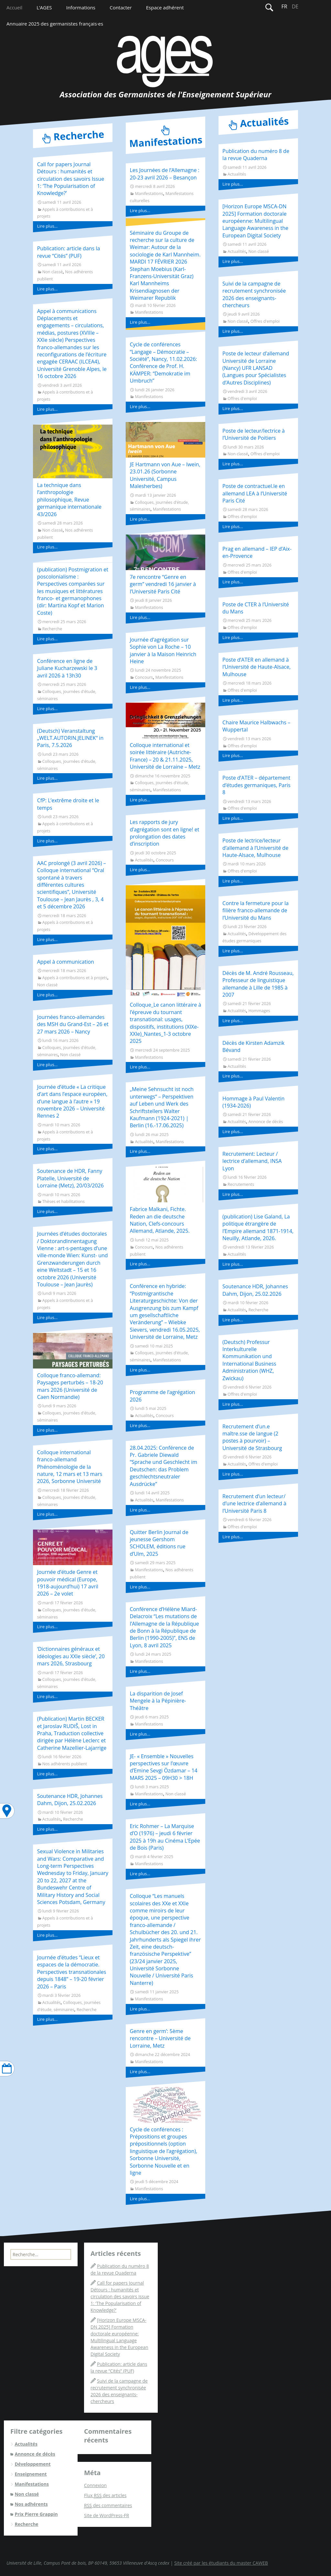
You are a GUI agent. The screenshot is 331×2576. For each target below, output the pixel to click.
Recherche (52, 629)
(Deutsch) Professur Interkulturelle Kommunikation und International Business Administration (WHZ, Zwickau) (249, 1360)
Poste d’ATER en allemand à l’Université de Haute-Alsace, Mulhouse (256, 667)
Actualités (51, 1819)
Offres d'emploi (265, 321)
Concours (144, 677)
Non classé (52, 272)
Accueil (14, 7)
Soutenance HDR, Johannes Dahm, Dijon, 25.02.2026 (70, 1799)
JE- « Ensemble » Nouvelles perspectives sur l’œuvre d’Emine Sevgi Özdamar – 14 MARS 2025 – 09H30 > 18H (163, 1767)
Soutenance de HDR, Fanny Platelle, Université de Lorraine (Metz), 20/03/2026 (70, 1178)
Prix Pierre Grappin (36, 2514)
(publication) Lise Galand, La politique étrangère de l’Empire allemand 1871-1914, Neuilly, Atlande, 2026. (258, 1227)
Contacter (121, 7)
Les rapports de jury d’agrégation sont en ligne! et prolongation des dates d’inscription (164, 832)
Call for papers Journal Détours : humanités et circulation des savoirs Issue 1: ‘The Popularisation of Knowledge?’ (70, 179)
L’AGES (44, 7)
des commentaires (108, 2505)
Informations (80, 7)
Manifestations (149, 193)
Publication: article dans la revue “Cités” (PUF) (68, 252)
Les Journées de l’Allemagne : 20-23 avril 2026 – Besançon (164, 174)
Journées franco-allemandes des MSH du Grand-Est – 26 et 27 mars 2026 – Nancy (73, 1024)
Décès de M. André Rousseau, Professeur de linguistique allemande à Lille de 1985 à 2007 (258, 983)
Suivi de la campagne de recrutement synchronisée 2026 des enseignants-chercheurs (254, 294)
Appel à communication (65, 961)
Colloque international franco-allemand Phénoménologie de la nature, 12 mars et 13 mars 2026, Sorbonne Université (69, 1467)
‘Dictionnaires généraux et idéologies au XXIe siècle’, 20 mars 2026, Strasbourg (71, 1656)
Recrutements (241, 1184)
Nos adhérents (31, 2504)
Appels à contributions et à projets (74, 977)
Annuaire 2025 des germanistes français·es (54, 23)
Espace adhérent (165, 7)
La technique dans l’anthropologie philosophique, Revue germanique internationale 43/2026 (69, 500)
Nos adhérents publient (64, 1764)
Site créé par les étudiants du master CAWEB (221, 2563)
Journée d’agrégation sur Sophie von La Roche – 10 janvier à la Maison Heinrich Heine (163, 650)
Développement (32, 2464)
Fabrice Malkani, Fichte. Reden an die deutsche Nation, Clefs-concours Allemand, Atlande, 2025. (159, 1220)
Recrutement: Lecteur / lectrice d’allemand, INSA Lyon (252, 1161)
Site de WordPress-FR (106, 2515)
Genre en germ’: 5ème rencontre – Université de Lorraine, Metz (160, 2038)
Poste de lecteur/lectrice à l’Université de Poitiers (253, 434)
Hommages (259, 1010)
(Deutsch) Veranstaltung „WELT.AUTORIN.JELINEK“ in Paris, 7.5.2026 (70, 738)
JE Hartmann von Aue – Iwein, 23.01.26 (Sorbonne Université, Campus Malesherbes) (165, 475)
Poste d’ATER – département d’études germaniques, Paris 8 (256, 785)
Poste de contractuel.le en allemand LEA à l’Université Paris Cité (254, 493)
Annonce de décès (266, 1121)
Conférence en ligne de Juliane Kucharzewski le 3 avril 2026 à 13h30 (67, 668)
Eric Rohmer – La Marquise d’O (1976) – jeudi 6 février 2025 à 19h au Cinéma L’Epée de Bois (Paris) (165, 1837)
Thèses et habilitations (63, 1201)
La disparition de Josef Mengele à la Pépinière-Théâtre (158, 1701)
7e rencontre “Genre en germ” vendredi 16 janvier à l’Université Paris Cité (163, 584)
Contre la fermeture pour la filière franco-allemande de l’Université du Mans (255, 910)
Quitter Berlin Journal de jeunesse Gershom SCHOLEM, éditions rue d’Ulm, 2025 (159, 1543)
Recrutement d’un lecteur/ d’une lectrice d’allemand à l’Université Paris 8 (254, 1503)
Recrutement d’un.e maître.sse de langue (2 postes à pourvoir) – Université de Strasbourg (252, 1437)
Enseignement (31, 2474)
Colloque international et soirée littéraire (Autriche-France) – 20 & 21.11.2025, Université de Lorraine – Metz (165, 755)
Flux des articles (105, 2495)
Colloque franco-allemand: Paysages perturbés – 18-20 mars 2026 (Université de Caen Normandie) (70, 1386)
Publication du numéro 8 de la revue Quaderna (255, 154)
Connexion (95, 2485)
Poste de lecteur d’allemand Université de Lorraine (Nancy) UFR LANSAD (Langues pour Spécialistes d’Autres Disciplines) (255, 368)
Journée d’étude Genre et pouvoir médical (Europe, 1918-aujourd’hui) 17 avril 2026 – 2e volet (67, 1582)
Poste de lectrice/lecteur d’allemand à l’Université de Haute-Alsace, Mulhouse (255, 848)
